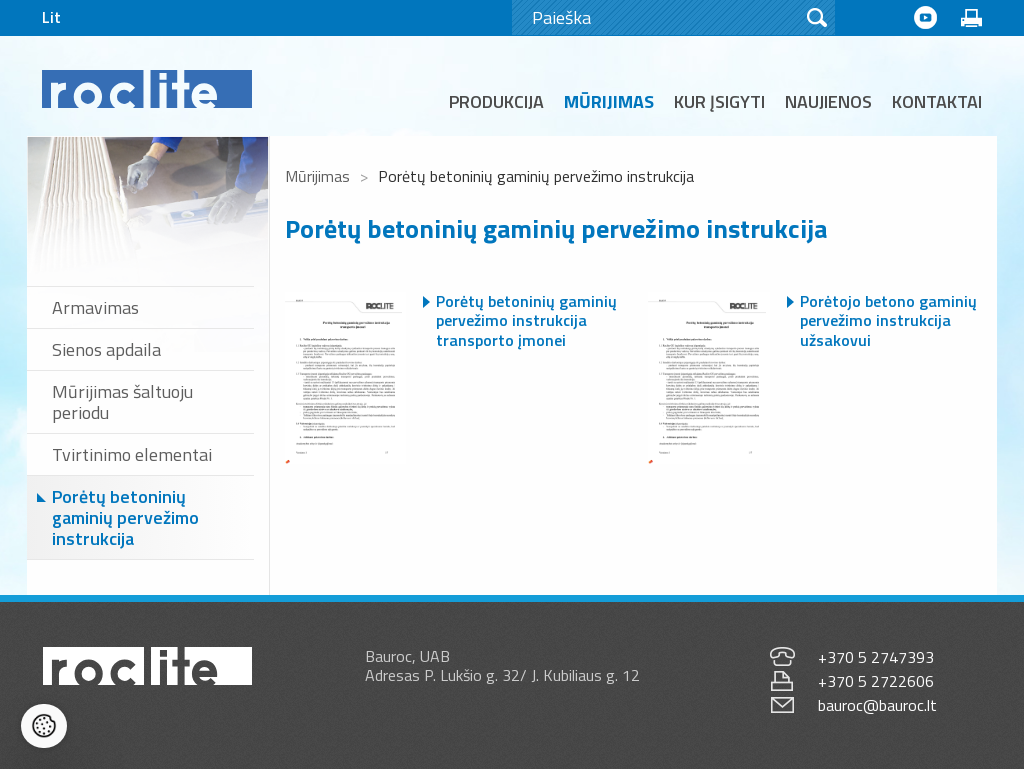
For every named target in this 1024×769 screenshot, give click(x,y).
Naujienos (828, 101)
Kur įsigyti (719, 101)
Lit (51, 17)
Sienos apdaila (106, 349)
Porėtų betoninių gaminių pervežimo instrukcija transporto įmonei (526, 321)
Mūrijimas (609, 101)
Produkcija (496, 101)
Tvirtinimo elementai (132, 454)
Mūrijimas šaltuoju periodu (122, 402)
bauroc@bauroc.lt (877, 705)
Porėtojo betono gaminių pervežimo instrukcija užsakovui (888, 321)
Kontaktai (937, 101)
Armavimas (95, 307)
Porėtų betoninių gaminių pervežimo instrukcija (125, 517)
